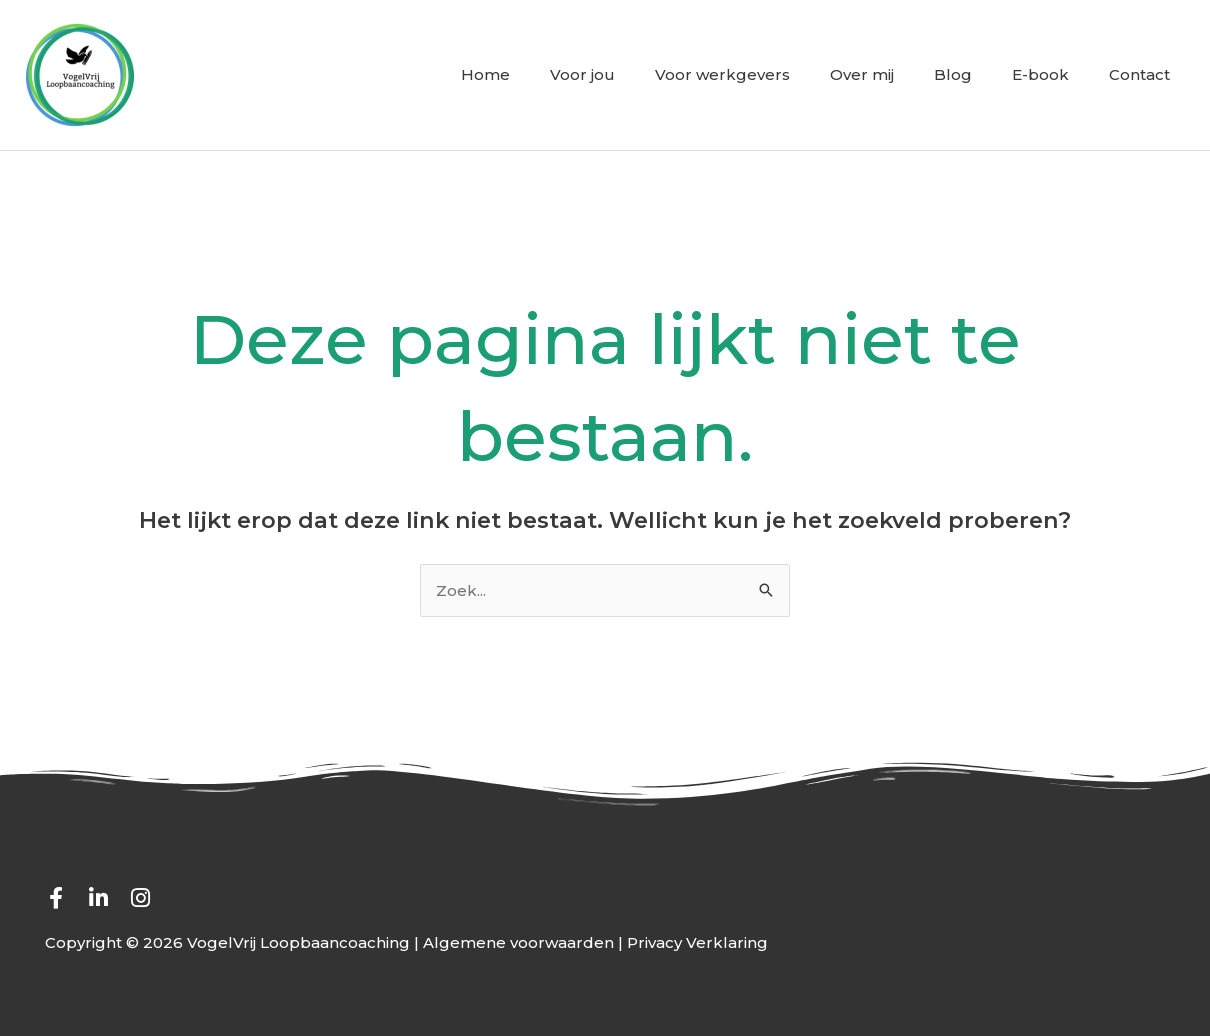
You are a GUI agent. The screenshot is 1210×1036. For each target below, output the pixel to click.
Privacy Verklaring (697, 942)
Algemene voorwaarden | (525, 942)
